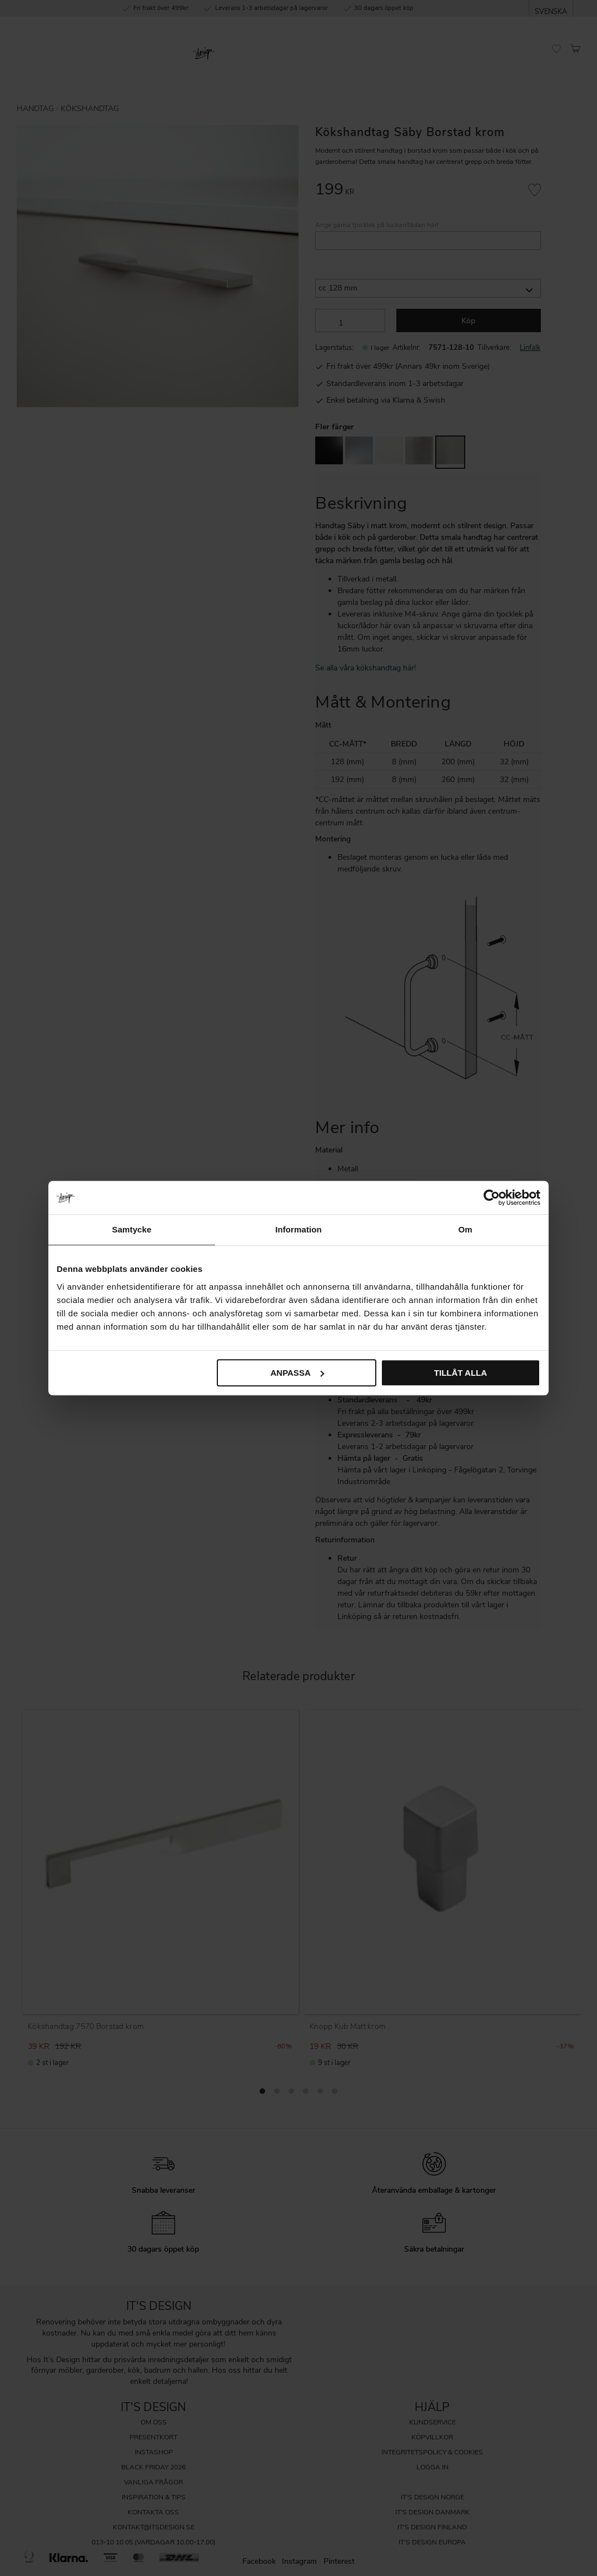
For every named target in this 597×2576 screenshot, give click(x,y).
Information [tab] (298, 1229)
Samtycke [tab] (132, 1229)
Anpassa (297, 1372)
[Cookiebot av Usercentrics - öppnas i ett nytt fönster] (491, 1197)
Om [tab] (465, 1229)
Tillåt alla (460, 1372)
